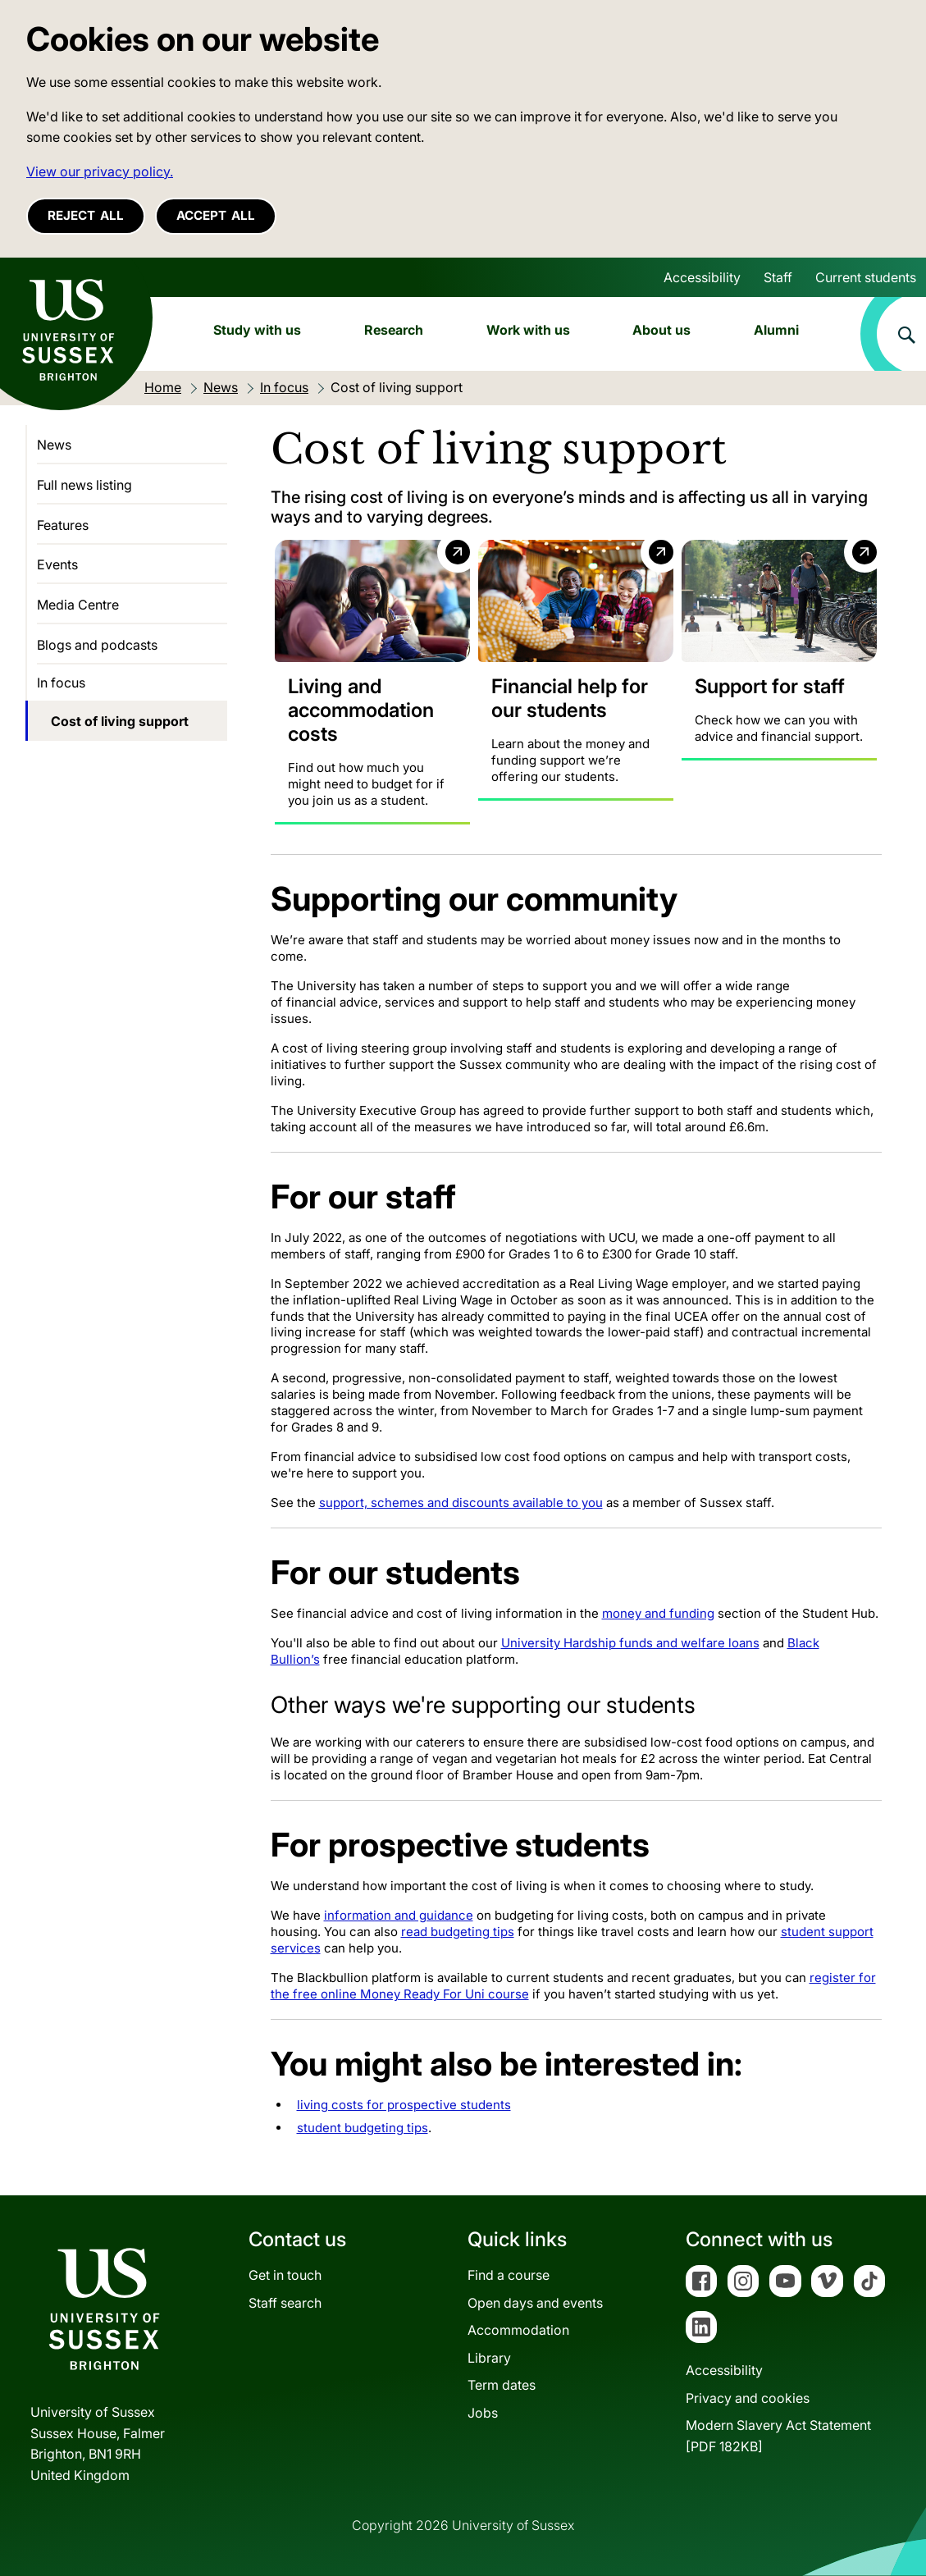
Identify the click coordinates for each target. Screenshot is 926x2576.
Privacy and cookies (748, 2397)
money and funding (658, 1613)
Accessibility (702, 277)
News (54, 444)
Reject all (86, 215)
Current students (865, 277)
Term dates (502, 2385)
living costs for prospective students (404, 2104)
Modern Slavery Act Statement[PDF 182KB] (778, 2436)
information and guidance (398, 1915)
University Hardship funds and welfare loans (630, 1643)
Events (57, 564)
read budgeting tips (457, 1931)
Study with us (257, 330)
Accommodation (518, 2330)
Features (63, 525)
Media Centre (78, 604)
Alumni (776, 330)
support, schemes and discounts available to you (461, 1502)
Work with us (528, 330)
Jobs (483, 2413)
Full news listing (84, 485)
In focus (61, 682)
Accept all (215, 215)
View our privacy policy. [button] (99, 171)
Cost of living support (120, 721)
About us (661, 330)
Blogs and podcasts (97, 645)
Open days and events (535, 2302)
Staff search (285, 2302)
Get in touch (285, 2275)
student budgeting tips (362, 2127)
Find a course (509, 2275)
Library (489, 2358)
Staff (778, 277)
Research (393, 330)
